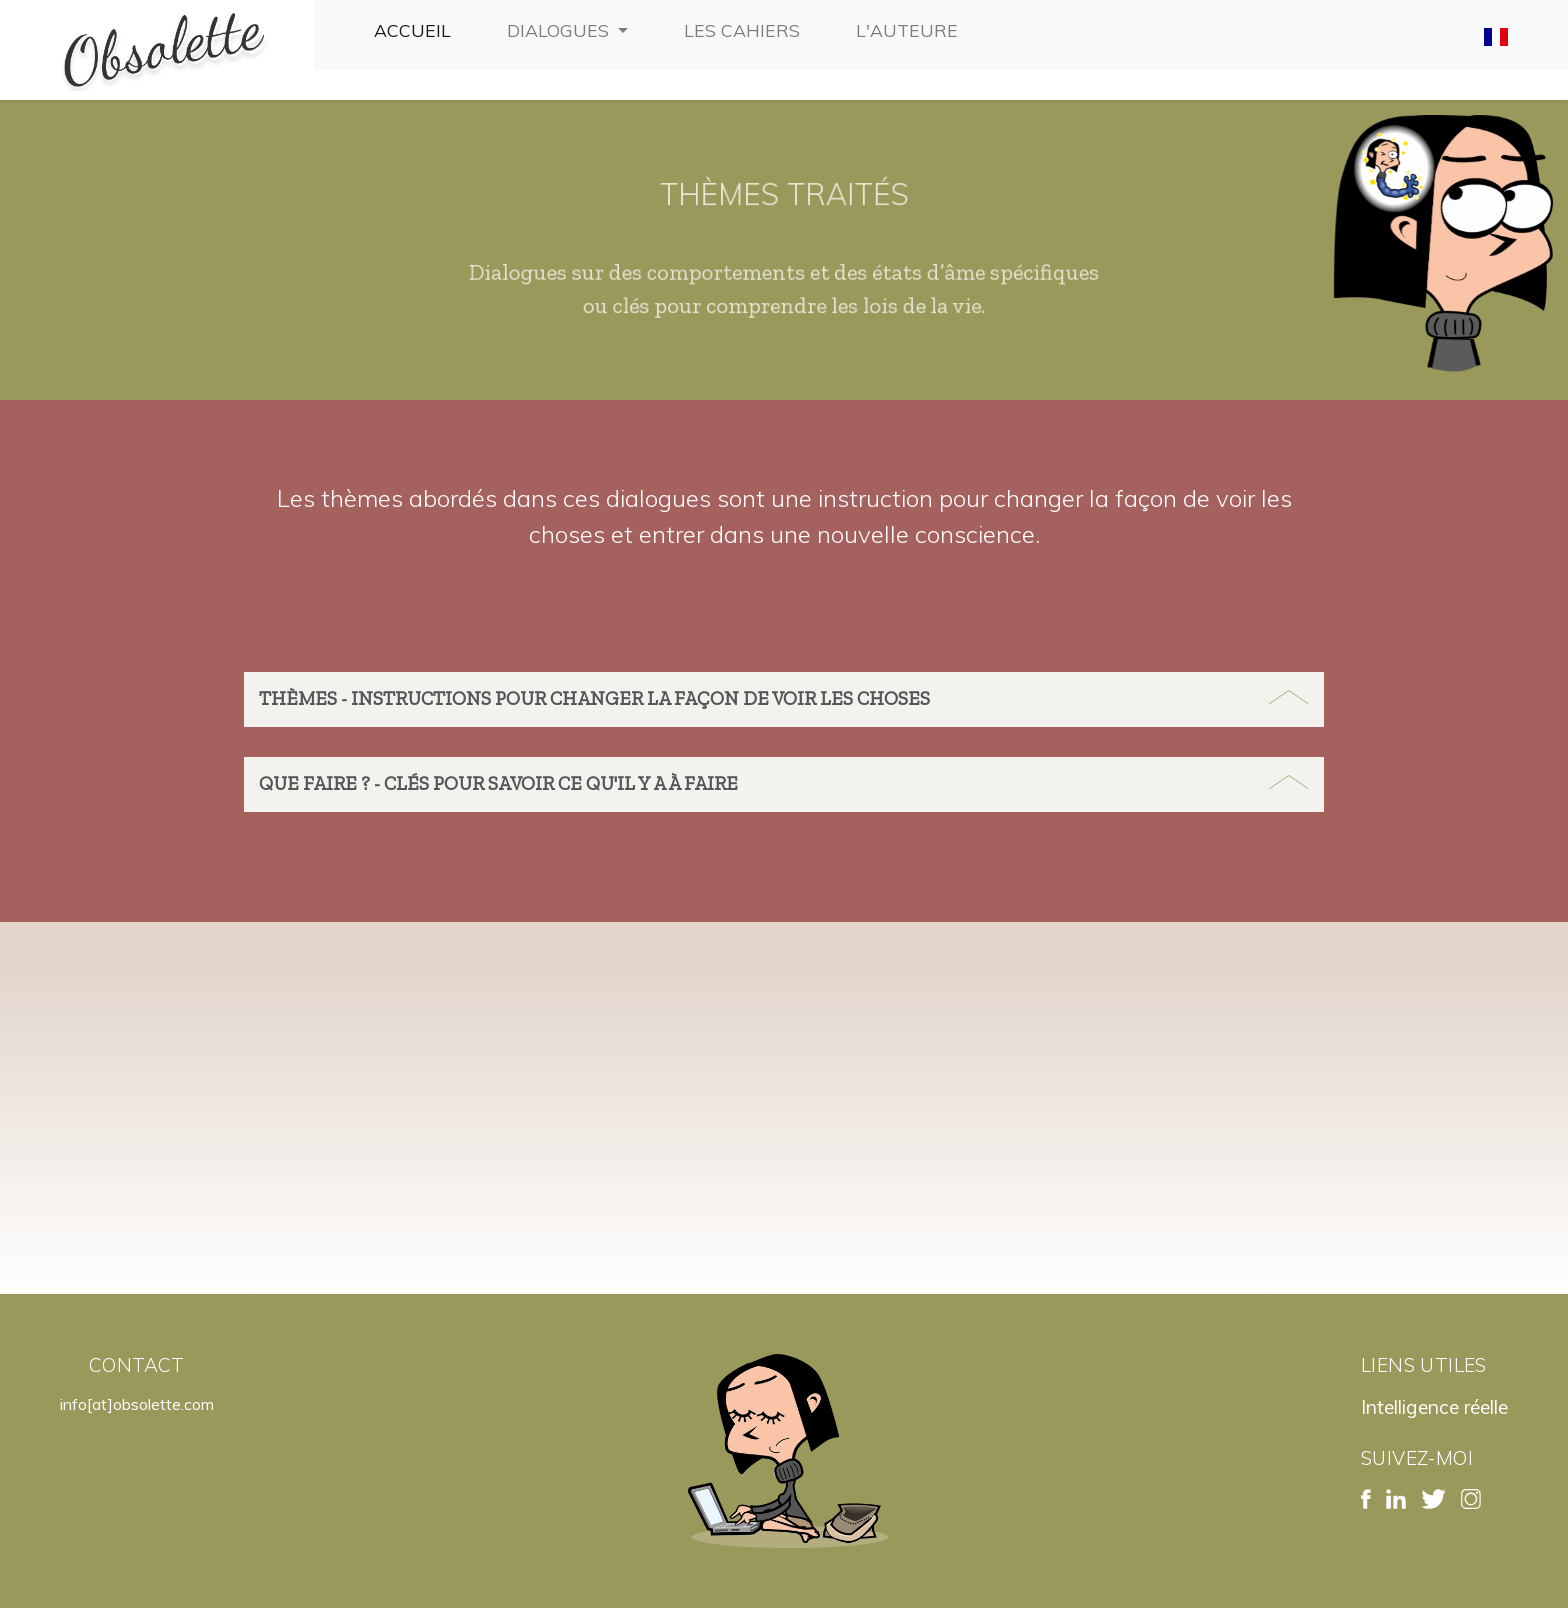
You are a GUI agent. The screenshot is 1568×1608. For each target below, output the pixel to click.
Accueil (416, 28)
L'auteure (911, 28)
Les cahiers (746, 28)
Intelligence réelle (1434, 1407)
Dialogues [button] (560, 30)
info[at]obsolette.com (137, 1404)
